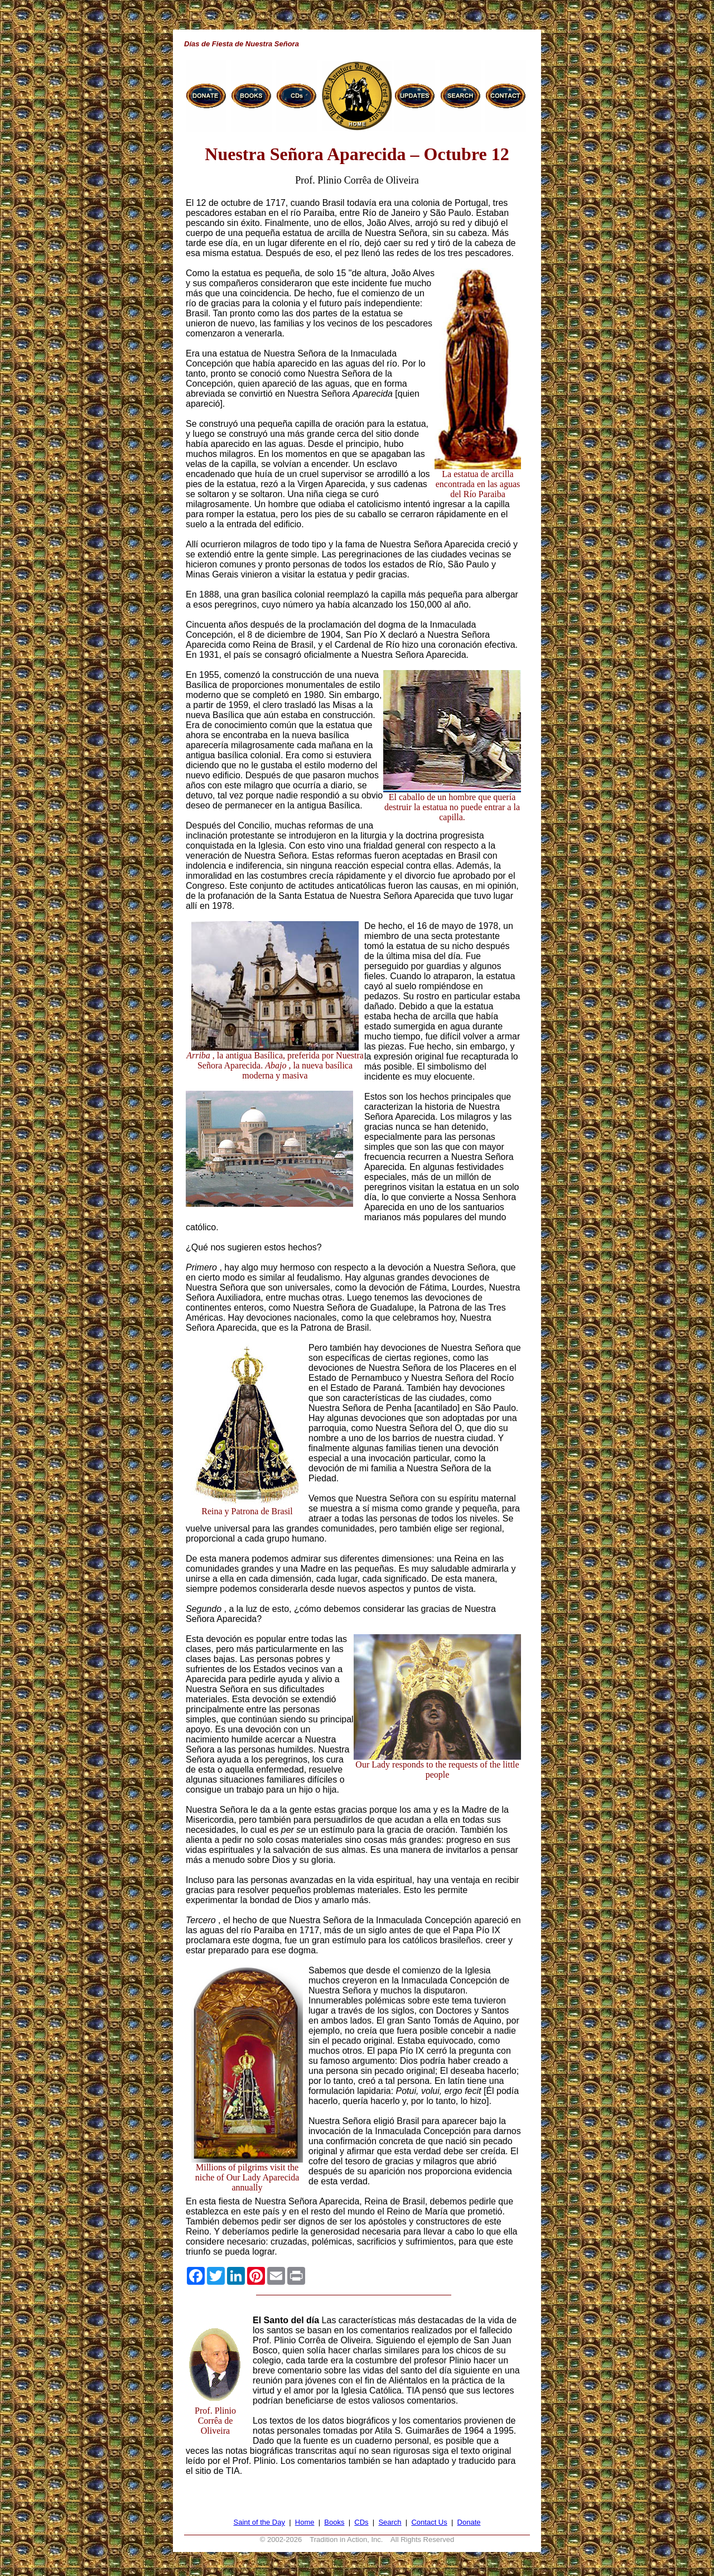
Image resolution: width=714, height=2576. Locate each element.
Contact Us (429, 2522)
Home (305, 2522)
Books (334, 2522)
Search (389, 2522)
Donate (469, 2522)
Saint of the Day (259, 2522)
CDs (361, 2522)
